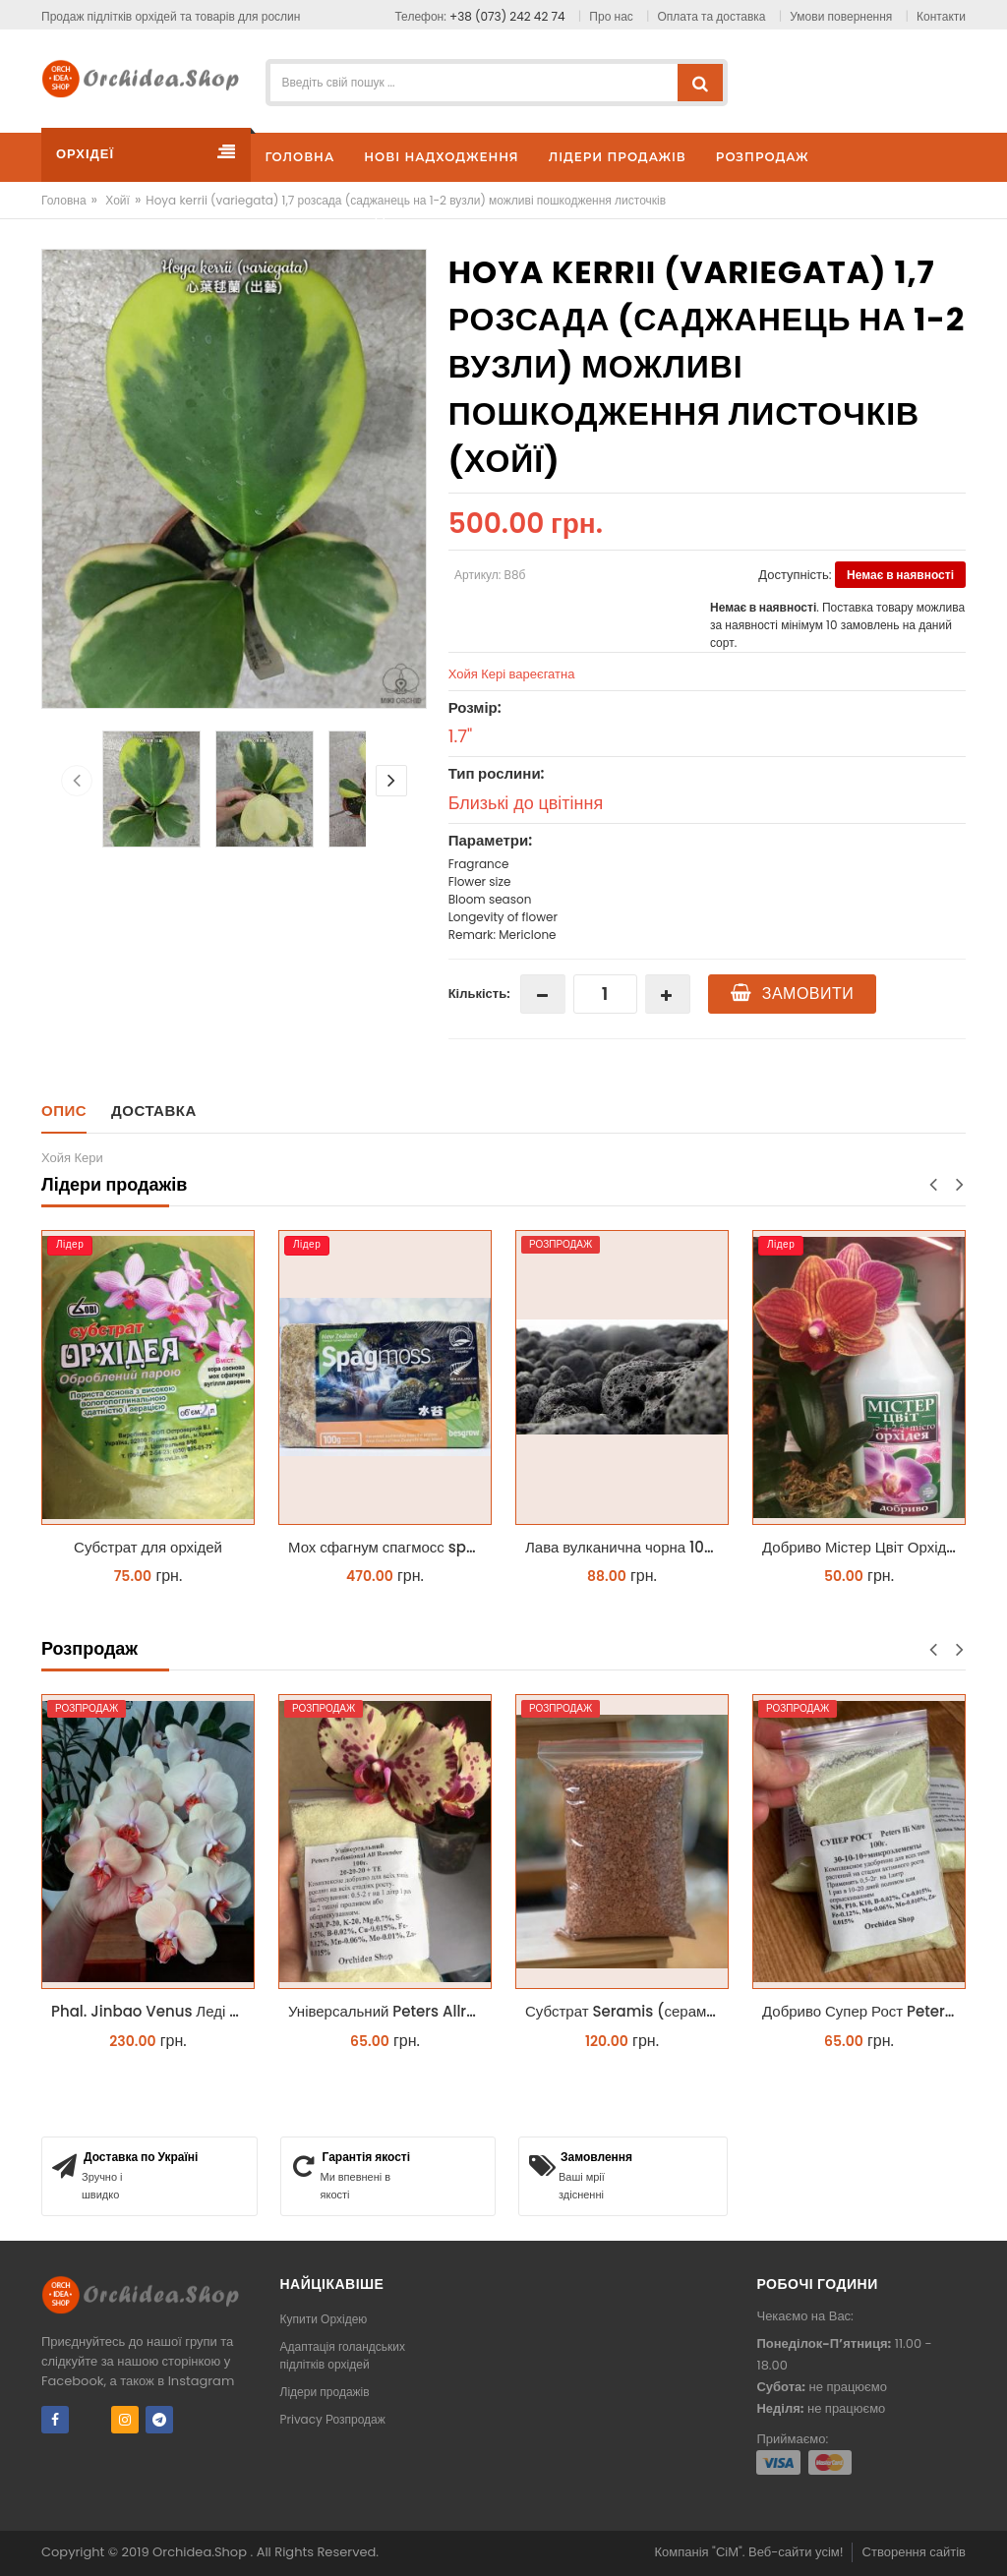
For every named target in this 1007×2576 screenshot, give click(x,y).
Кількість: (479, 993)
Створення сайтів (914, 2552)
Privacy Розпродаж (332, 2419)
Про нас (610, 16)
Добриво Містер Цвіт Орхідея (862, 1547)
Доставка (154, 1110)
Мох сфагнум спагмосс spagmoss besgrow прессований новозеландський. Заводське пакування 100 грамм (390, 1547)
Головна (64, 200)
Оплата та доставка (712, 16)
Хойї (117, 200)
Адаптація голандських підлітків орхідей (343, 2355)
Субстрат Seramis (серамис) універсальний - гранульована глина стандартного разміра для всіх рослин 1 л (627, 2011)
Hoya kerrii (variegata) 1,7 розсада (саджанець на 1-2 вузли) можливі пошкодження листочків (406, 200)
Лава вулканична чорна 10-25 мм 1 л (627, 1547)
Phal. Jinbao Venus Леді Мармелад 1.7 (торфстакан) (153, 2011)
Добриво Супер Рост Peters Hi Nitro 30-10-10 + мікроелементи (864, 2011)
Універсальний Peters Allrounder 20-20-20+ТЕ (390, 2011)
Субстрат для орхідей (148, 1547)
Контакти (941, 16)
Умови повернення (841, 16)
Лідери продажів (325, 2391)
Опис (64, 1110)
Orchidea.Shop (201, 2552)
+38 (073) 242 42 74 (507, 16)
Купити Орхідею (324, 2319)
